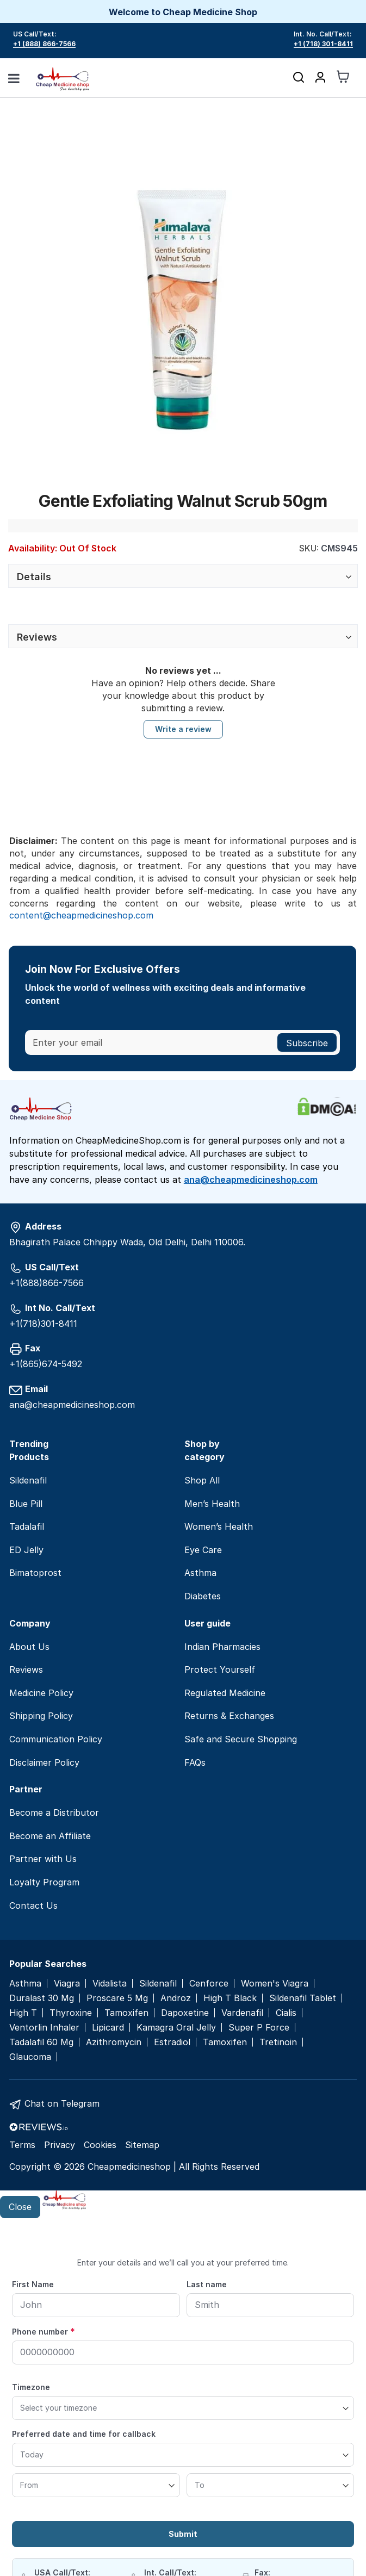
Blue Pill (25, 1503)
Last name (207, 2284)
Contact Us (33, 1905)
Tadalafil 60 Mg (41, 2042)
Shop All (202, 1480)
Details (34, 576)
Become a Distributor (54, 1812)
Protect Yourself (219, 1669)
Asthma (200, 1572)
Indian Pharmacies (222, 1646)
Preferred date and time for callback (84, 2433)
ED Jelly (26, 1549)
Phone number (43, 2331)
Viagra (67, 1983)
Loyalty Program (44, 1882)
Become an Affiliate (50, 1835)
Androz (175, 1998)
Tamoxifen (126, 2013)
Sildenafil (28, 1480)
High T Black (230, 1998)
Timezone (31, 2387)
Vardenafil (242, 2013)
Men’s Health (212, 1503)
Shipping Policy (41, 1715)
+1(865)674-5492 (45, 1363)
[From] (96, 2485)
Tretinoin (278, 2042)
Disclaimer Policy (44, 1762)
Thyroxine (70, 2013)
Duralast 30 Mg (41, 1998)
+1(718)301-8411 (43, 1323)
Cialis (286, 2013)
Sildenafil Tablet (302, 1998)
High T (23, 2013)
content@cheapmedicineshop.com (81, 915)
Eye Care (203, 1549)
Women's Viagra (274, 1983)
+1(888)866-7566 (46, 1282)
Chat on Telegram (62, 2103)
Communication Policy (55, 1739)
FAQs (195, 1762)
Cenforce (208, 1983)
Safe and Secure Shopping (240, 1739)
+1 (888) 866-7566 (44, 44)
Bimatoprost (35, 1572)
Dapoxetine (185, 2013)
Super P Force (258, 2027)
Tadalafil (26, 1526)
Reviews (37, 637)
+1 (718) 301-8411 (323, 44)
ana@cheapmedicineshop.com (251, 1179)
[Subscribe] (307, 1042)
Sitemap (142, 2144)
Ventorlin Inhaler (44, 2027)
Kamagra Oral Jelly (176, 2027)
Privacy (59, 2144)
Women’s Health (218, 1526)
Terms (22, 2144)
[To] (271, 2485)
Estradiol (172, 2042)
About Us (29, 1646)
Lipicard (108, 2027)
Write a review (183, 729)
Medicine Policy (41, 1692)
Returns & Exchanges (229, 1715)
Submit (183, 2533)
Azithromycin (113, 2042)
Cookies (100, 2144)
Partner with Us (43, 1858)
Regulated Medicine (224, 1692)
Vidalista (109, 1983)
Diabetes (202, 1596)
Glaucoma (30, 2057)
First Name (33, 2284)
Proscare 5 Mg (117, 1998)
